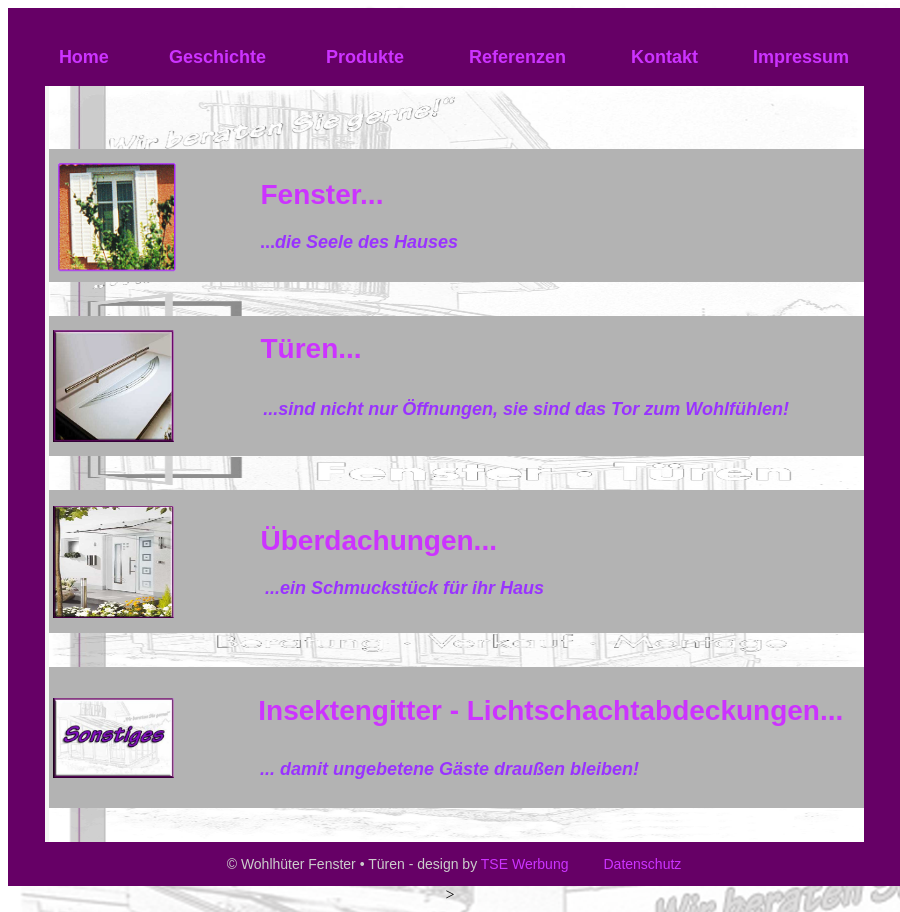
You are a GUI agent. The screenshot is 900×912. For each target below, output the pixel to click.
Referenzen (517, 57)
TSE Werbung (525, 864)
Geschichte (217, 57)
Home (84, 57)
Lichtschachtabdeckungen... (655, 710)
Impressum (801, 57)
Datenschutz (641, 864)
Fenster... (321, 194)
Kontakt (662, 57)
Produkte (365, 57)
